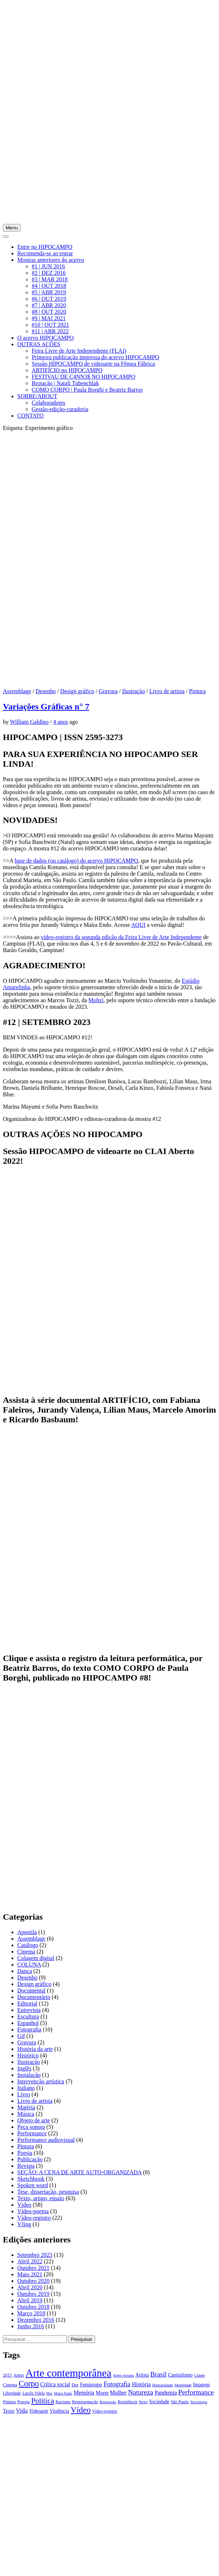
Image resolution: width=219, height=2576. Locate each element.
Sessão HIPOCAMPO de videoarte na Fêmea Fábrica (93, 364)
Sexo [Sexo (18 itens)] (143, 2401)
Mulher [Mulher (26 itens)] (118, 2393)
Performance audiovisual (46, 2140)
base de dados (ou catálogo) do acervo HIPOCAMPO (76, 861)
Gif (21, 2036)
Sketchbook (31, 2179)
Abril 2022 (30, 2261)
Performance (32, 2133)
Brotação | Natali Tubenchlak (65, 383)
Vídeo (24, 2205)
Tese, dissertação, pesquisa (48, 2192)
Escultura (28, 2016)
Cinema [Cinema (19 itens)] (10, 2384)
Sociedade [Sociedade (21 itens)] (159, 2401)
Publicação (30, 2159)
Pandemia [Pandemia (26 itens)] (166, 2393)
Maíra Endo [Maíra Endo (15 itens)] (63, 2393)
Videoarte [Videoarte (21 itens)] (38, 2411)
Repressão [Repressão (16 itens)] (107, 2402)
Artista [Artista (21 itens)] (142, 2375)
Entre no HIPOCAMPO (44, 247)
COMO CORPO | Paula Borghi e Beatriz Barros (87, 390)
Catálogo (27, 1945)
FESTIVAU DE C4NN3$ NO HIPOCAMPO (83, 377)
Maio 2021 (30, 2274)
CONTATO (30, 416)
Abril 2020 (30, 2287)
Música (25, 2114)
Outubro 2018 (33, 2307)
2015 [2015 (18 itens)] (7, 2375)
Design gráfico (77, 691)
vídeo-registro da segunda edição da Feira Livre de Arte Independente (121, 937)
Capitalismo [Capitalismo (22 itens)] (180, 2375)
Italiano (26, 2088)
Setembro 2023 (34, 2255)
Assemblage (17, 691)
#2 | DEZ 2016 (49, 273)
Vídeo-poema (33, 2211)
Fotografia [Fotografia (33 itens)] (117, 2384)
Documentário (33, 1997)
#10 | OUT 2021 (50, 325)
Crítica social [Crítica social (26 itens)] (55, 2384)
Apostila (27, 1932)
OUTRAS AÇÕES (39, 344)
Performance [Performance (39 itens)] (196, 2392)
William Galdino (29, 722)
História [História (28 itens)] (141, 2384)
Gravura (108, 691)
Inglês (24, 2068)
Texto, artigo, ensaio (40, 2198)
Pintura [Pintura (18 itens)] (9, 2401)
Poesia (24, 2153)
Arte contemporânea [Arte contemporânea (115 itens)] (69, 2373)
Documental (31, 1990)
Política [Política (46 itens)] (42, 2400)
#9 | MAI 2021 (49, 318)
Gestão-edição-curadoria (60, 409)
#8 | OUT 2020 (49, 312)
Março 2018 (31, 2313)
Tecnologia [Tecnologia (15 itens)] (198, 2402)
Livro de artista (167, 691)
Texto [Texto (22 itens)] (8, 2411)
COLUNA (29, 1964)
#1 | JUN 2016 (48, 266)
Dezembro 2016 (35, 2320)
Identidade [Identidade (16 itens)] (183, 2385)
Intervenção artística (40, 2081)
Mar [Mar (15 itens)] (49, 2393)
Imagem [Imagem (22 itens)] (201, 2384)
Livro (23, 2094)
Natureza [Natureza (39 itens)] (140, 2392)
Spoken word (32, 2185)
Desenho (46, 691)
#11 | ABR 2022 (50, 331)
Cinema (26, 1951)
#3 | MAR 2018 (50, 279)
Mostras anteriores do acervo (50, 260)
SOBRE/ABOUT (37, 396)
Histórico (28, 2055)
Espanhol (28, 2023)
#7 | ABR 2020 (49, 305)
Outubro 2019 (33, 2294)
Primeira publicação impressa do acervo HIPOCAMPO (95, 357)
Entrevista (29, 2010)
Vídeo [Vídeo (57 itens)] (81, 2409)
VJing (24, 2224)
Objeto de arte (33, 2120)
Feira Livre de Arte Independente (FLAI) (79, 351)
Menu (12, 227)
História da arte (35, 2049)
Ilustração (133, 691)
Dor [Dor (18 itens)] (75, 2384)
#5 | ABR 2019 (49, 292)
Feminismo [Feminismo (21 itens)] (91, 2384)
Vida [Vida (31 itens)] (22, 2410)
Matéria (26, 2107)
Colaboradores (48, 403)
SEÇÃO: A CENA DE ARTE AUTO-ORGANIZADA (79, 2172)
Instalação (29, 2075)
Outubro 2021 (33, 2268)
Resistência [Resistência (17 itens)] (127, 2401)
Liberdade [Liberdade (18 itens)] (12, 2393)
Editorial (27, 2003)
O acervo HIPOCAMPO (45, 338)
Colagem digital (35, 1958)
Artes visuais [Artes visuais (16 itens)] (123, 2375)
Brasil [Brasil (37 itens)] (158, 2374)
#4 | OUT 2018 (49, 286)
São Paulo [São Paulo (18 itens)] (180, 2401)
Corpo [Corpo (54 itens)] (29, 2383)
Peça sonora (31, 2127)
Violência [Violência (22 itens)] (59, 2411)
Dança (24, 1971)
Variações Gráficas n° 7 (46, 706)
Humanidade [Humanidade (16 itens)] (162, 2385)
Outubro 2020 (33, 2281)
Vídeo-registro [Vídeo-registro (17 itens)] (104, 2411)
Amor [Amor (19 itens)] (18, 2375)
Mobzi (96, 1000)
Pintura (197, 691)
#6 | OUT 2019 (49, 299)
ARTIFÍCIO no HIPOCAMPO (67, 370)
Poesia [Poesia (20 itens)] (23, 2401)
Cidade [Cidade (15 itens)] (199, 2375)
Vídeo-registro (34, 2218)
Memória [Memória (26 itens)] (83, 2393)
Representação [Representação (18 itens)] (85, 2401)
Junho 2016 (30, 2326)
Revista (26, 2166)
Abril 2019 (30, 2300)
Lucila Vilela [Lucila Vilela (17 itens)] (33, 2393)
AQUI (138, 925)
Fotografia (29, 2029)
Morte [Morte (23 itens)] (102, 2393)
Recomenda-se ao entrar (45, 253)
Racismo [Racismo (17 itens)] (63, 2401)
